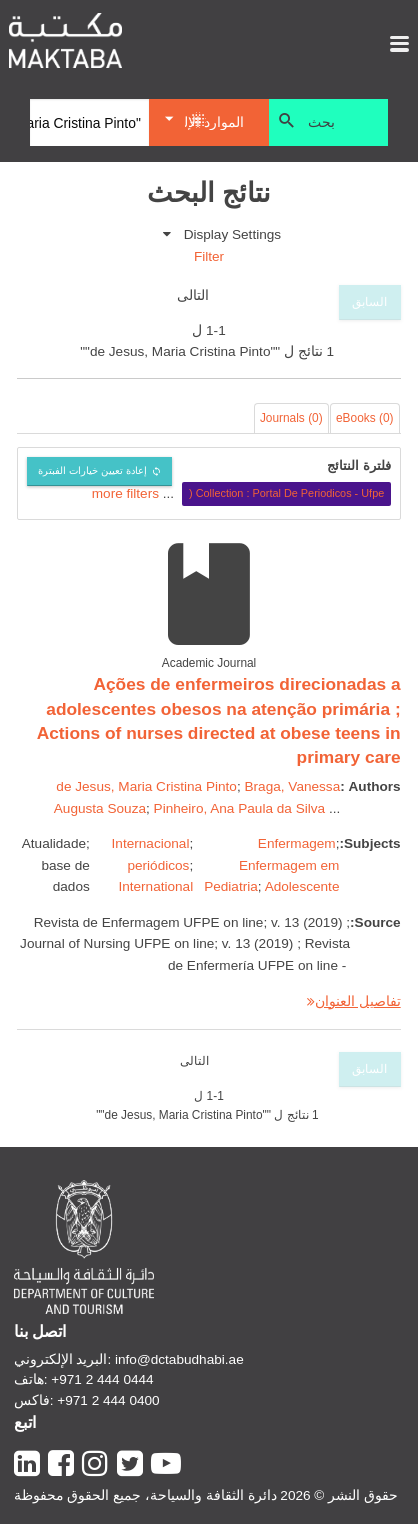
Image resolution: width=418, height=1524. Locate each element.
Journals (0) (291, 418)
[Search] (89, 123)
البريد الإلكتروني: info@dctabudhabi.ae (129, 1359)
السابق (369, 302)
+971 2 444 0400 (108, 1400)
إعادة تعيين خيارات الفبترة (92, 470)
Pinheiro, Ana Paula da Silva (240, 808)
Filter (209, 256)
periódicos (158, 865)
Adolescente (302, 886)
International (155, 886)
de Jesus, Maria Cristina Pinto (146, 786)
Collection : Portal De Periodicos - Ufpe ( (286, 493)
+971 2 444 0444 (102, 1379)
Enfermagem (297, 843)
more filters (125, 492)
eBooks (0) (365, 418)
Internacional (151, 843)
